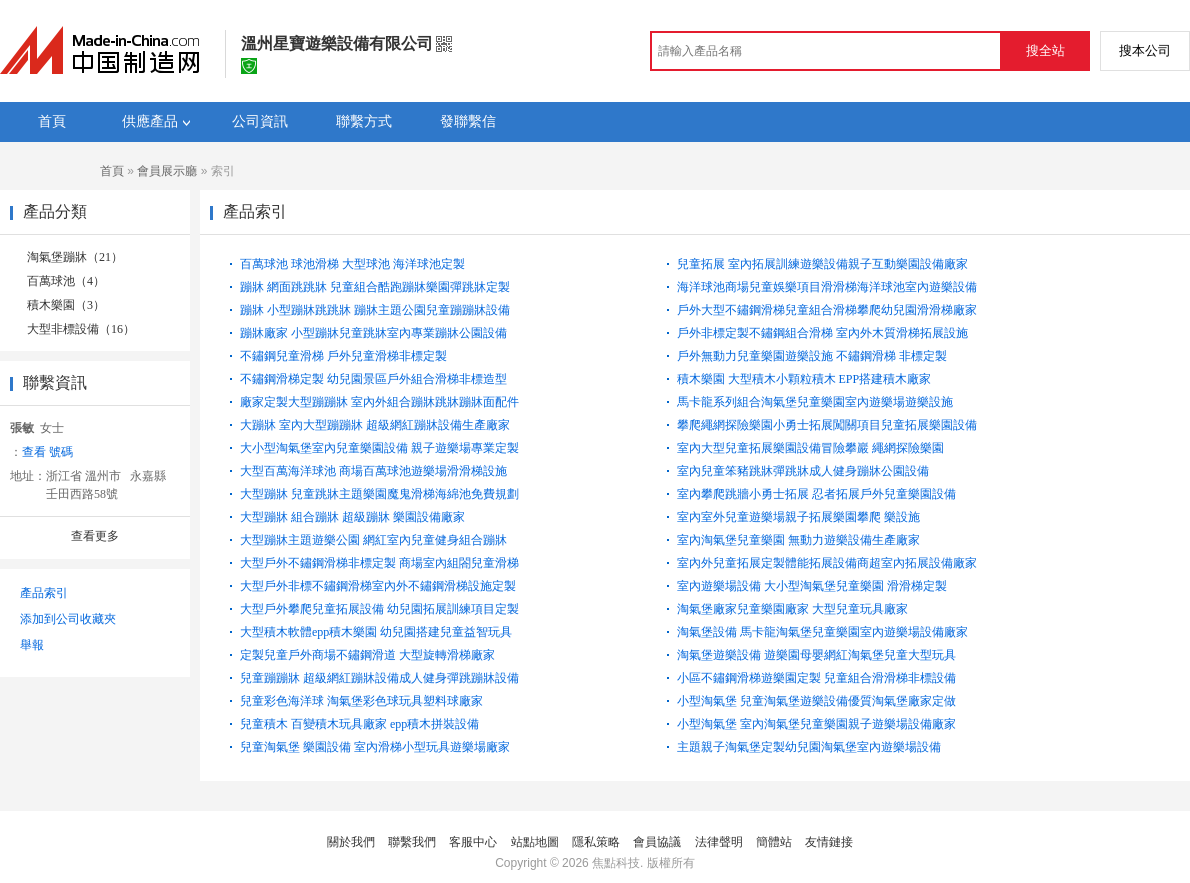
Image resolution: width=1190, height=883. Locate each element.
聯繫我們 (412, 842)
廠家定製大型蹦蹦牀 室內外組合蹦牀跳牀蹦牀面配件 (379, 402)
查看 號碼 (47, 452)
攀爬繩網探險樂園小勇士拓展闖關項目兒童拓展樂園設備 (827, 425)
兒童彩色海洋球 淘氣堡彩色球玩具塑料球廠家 (361, 701)
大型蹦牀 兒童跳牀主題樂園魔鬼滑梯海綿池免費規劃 (379, 494)
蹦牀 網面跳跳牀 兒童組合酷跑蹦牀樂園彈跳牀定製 (375, 287)
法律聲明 (719, 842)
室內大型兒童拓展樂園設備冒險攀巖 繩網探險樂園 (810, 448)
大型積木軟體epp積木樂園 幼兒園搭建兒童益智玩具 (376, 632)
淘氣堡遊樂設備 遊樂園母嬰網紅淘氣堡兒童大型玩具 (816, 655)
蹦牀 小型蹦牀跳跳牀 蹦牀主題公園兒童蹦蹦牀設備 (375, 310)
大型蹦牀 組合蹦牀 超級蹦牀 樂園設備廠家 (352, 517)
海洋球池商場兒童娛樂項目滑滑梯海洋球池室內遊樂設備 (827, 287)
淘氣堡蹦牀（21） (75, 257)
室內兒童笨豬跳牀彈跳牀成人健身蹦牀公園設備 (803, 471)
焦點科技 (616, 863)
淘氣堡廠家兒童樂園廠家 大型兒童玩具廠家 (792, 609)
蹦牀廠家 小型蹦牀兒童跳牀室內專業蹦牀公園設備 (373, 333)
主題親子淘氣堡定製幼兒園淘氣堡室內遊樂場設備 (809, 747)
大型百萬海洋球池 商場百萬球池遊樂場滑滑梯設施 (373, 471)
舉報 (32, 645)
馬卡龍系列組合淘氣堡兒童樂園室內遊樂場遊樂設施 (815, 402)
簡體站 (774, 842)
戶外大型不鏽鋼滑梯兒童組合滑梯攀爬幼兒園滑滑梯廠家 (827, 310)
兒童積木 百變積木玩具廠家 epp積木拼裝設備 (359, 724)
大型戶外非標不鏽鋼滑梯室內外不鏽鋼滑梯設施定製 (378, 586)
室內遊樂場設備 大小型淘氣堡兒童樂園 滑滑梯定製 (812, 586)
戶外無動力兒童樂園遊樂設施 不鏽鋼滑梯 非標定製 (812, 356)
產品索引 (44, 593)
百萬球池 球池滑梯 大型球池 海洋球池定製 (352, 264)
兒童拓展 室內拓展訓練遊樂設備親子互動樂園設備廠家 (822, 264)
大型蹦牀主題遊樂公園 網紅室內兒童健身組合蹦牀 (373, 540)
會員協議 (657, 842)
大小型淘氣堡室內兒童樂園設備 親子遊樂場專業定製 (379, 448)
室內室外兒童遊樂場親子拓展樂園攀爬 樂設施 (798, 517)
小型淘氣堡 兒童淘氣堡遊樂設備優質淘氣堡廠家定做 (816, 701)
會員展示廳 (167, 171)
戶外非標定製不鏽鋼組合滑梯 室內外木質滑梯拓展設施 (822, 333)
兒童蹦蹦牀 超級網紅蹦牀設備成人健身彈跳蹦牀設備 (379, 678)
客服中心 (473, 842)
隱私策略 (596, 842)
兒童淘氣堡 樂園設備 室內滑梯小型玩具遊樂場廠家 (375, 747)
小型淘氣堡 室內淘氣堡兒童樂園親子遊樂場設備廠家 (816, 724)
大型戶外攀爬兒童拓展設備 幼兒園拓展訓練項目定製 (379, 609)
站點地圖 (535, 842)
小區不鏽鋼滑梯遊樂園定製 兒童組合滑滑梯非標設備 (816, 678)
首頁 (112, 171)
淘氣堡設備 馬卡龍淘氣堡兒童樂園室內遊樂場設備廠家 (822, 632)
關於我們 (351, 842)
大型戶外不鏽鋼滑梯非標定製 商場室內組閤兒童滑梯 (379, 563)
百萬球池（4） (66, 281)
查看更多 (95, 536)
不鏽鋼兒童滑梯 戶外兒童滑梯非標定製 (343, 356)
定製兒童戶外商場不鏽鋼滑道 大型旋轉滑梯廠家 (367, 655)
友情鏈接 (829, 842)
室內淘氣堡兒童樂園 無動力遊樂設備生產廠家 (798, 540)
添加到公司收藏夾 (68, 619)
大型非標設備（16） (81, 329)
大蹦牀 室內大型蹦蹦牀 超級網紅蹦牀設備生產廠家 (375, 425)
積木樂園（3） (66, 305)
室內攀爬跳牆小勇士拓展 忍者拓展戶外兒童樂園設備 (816, 494)
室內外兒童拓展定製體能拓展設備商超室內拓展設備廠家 (827, 563)
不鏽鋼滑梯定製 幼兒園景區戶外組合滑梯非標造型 (373, 379)
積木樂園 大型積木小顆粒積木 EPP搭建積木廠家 (804, 379)
